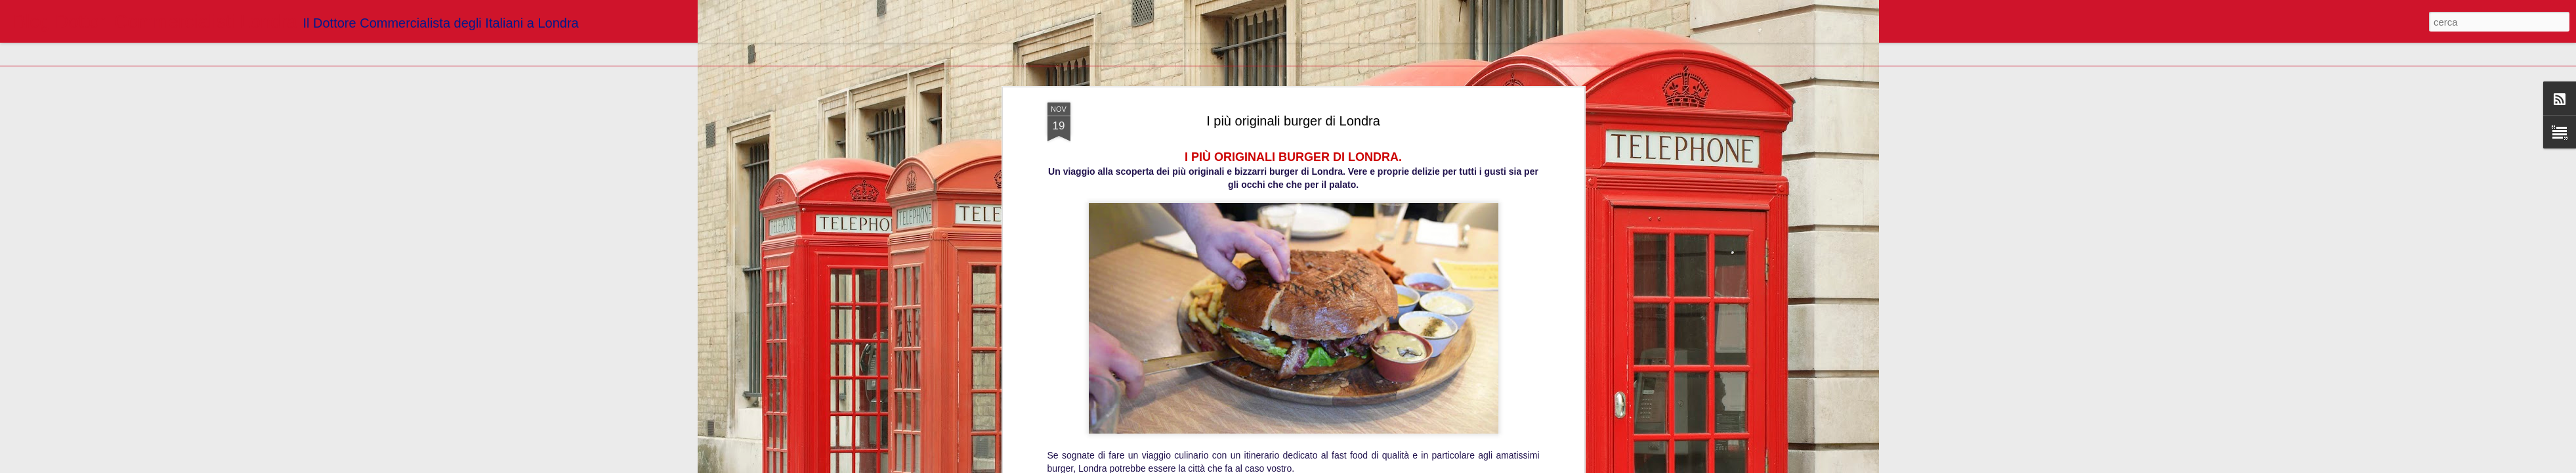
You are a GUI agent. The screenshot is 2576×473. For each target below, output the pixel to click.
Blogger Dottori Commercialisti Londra (1361, 161)
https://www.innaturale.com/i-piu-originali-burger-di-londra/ (1293, 102)
